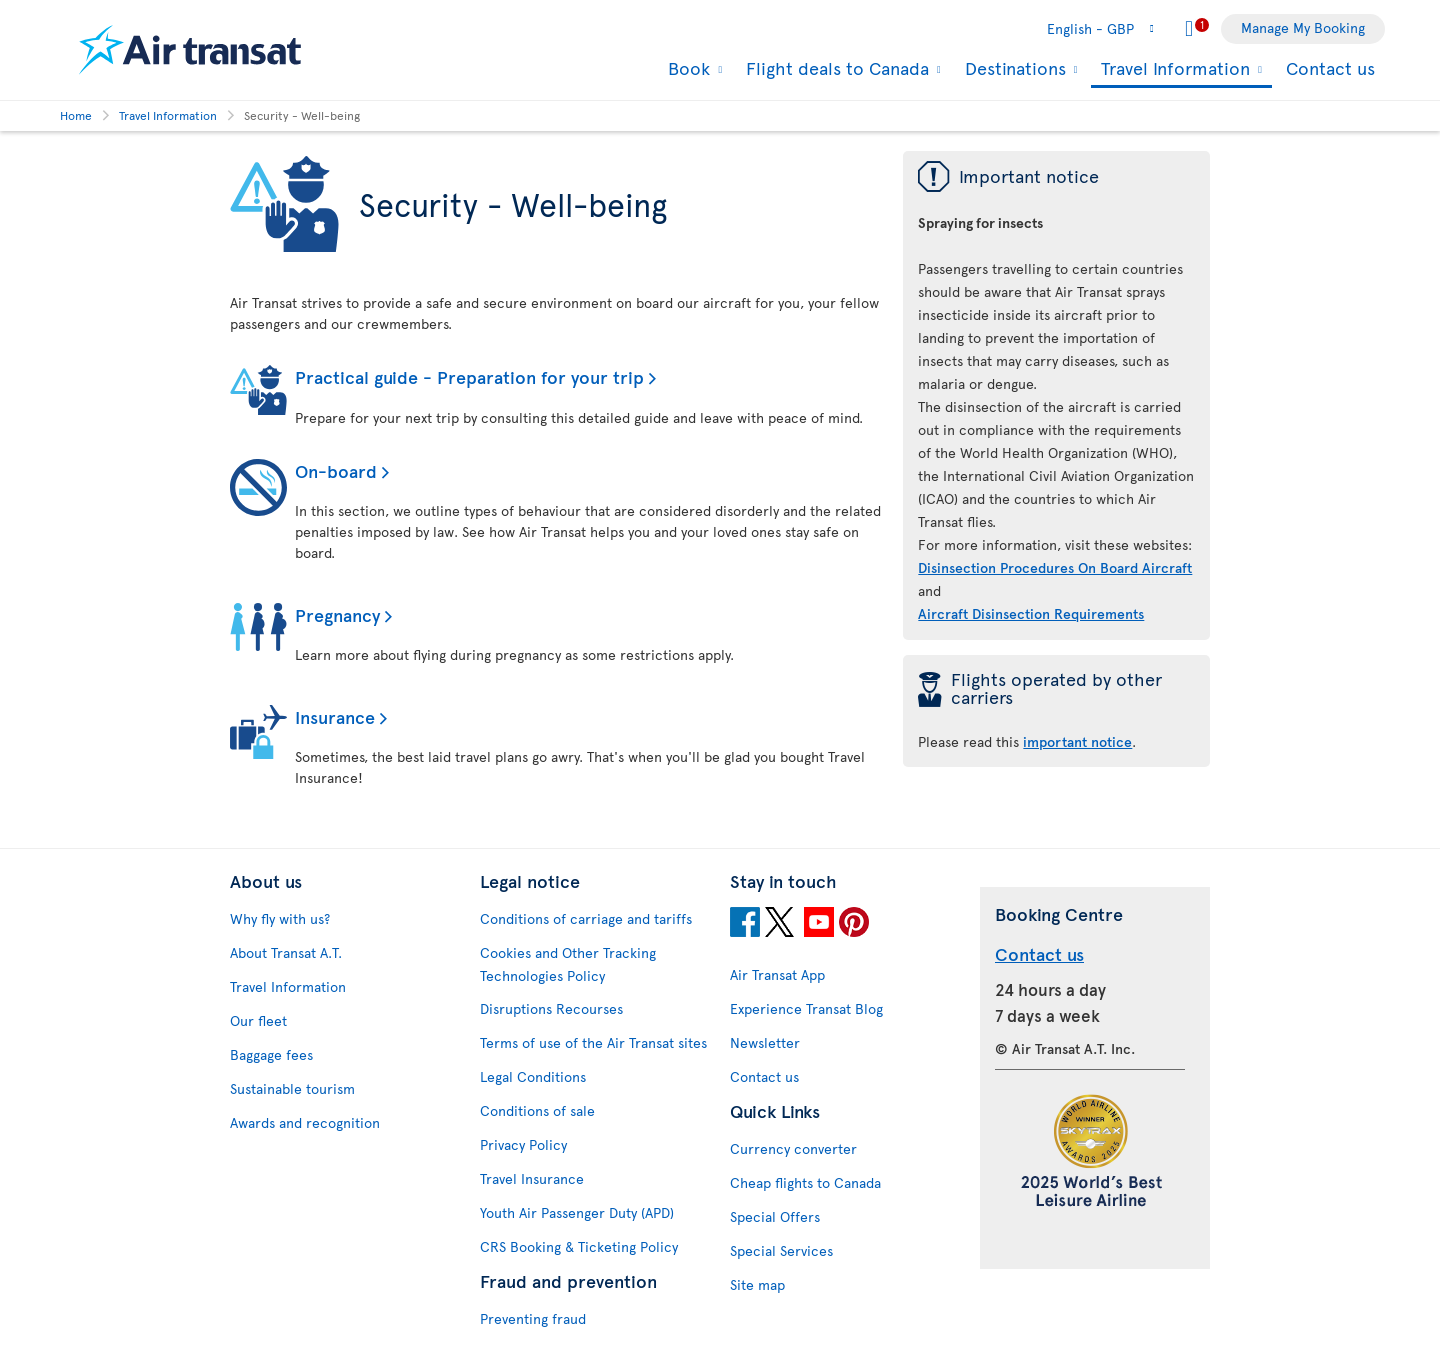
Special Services (781, 1250)
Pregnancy (337, 614)
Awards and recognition (305, 1122)
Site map (757, 1284)
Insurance (335, 716)
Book (686, 68)
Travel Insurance (532, 1178)
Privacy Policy (523, 1144)
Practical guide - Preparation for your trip (469, 376)
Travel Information (1173, 69)
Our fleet (258, 1020)
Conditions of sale (537, 1110)
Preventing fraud (533, 1318)
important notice (1077, 741)
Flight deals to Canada (835, 68)
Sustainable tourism (292, 1088)
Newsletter (765, 1042)
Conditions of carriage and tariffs (586, 918)
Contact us (1330, 67)
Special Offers (775, 1216)
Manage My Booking (1303, 27)
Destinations (1013, 68)
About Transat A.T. (286, 952)
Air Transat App (777, 974)
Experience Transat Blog (806, 1008)
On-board (336, 470)
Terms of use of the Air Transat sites (593, 1042)
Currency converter (793, 1148)
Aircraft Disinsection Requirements (1031, 613)
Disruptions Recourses (551, 1008)
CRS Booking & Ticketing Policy (579, 1246)
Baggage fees (271, 1054)
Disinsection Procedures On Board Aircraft (1055, 567)
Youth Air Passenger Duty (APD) (577, 1212)
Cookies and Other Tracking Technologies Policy (568, 964)
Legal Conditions (533, 1076)
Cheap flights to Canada (805, 1182)
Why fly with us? (280, 918)
